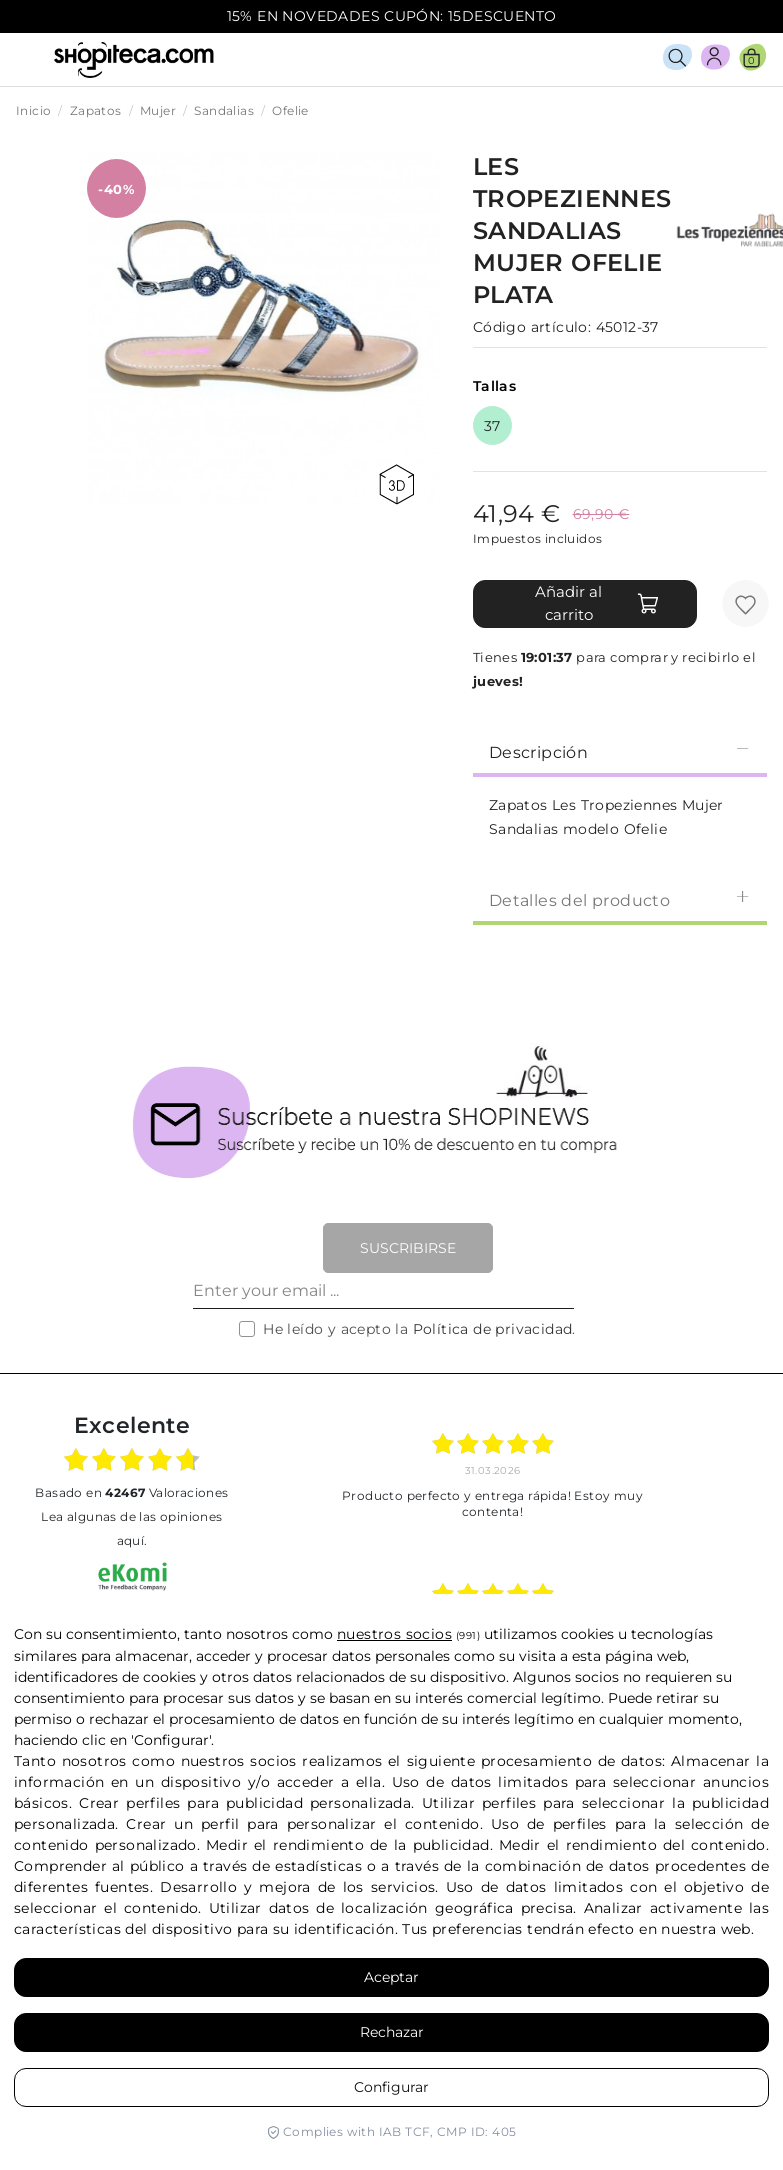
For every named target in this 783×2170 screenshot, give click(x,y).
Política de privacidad (493, 1329)
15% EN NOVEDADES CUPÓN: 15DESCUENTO (392, 16)
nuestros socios (394, 1634)
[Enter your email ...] (383, 1291)
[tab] (620, 751)
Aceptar (391, 1977)
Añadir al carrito (597, 603)
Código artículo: (532, 327)
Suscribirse (408, 1248)
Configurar (391, 2087)
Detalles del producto (620, 899)
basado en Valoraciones (131, 1492)
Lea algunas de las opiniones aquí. (131, 1528)
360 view (396, 484)
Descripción (620, 751)
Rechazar (392, 2032)
